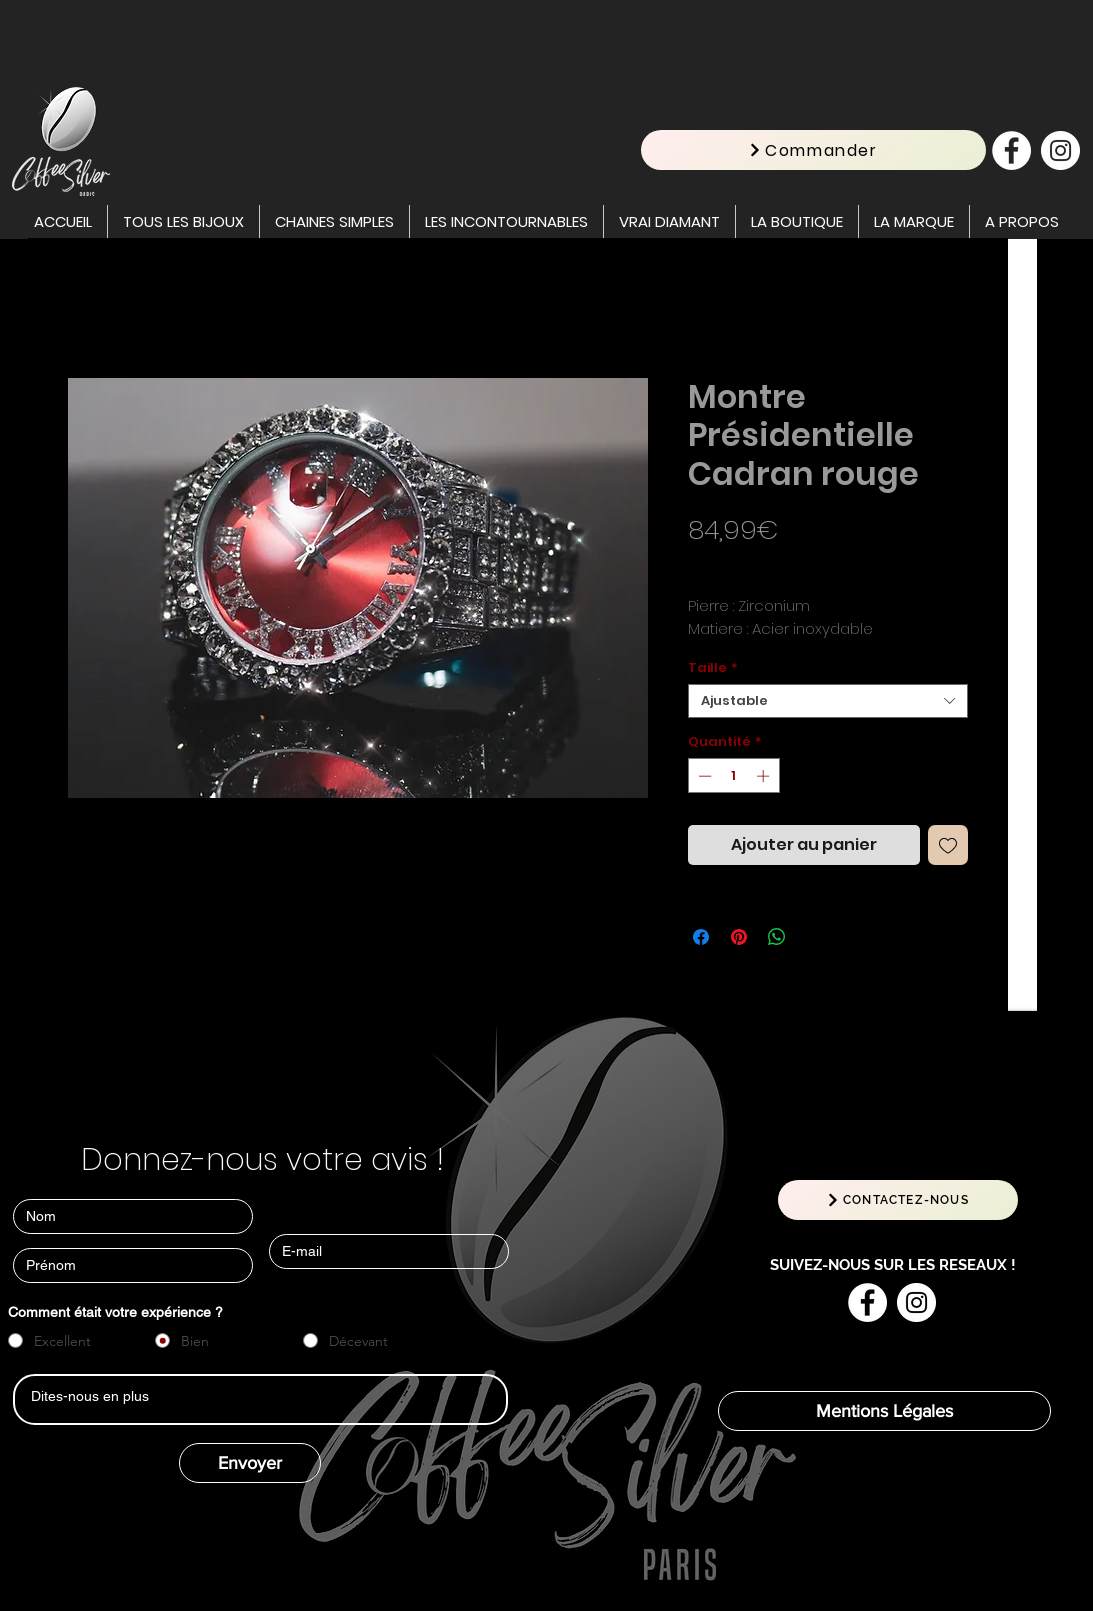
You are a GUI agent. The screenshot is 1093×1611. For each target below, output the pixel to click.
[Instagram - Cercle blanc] (1060, 150)
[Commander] (813, 150)
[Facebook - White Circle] (1011, 150)
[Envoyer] (250, 1463)
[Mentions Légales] (884, 1411)
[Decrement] (703, 776)
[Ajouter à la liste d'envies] (948, 845)
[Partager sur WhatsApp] (777, 937)
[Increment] (765, 776)
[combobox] (828, 701)
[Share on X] (815, 937)
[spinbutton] (733, 776)
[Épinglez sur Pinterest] (739, 937)
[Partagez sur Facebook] (701, 937)
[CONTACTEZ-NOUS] (898, 1200)
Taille (713, 668)
